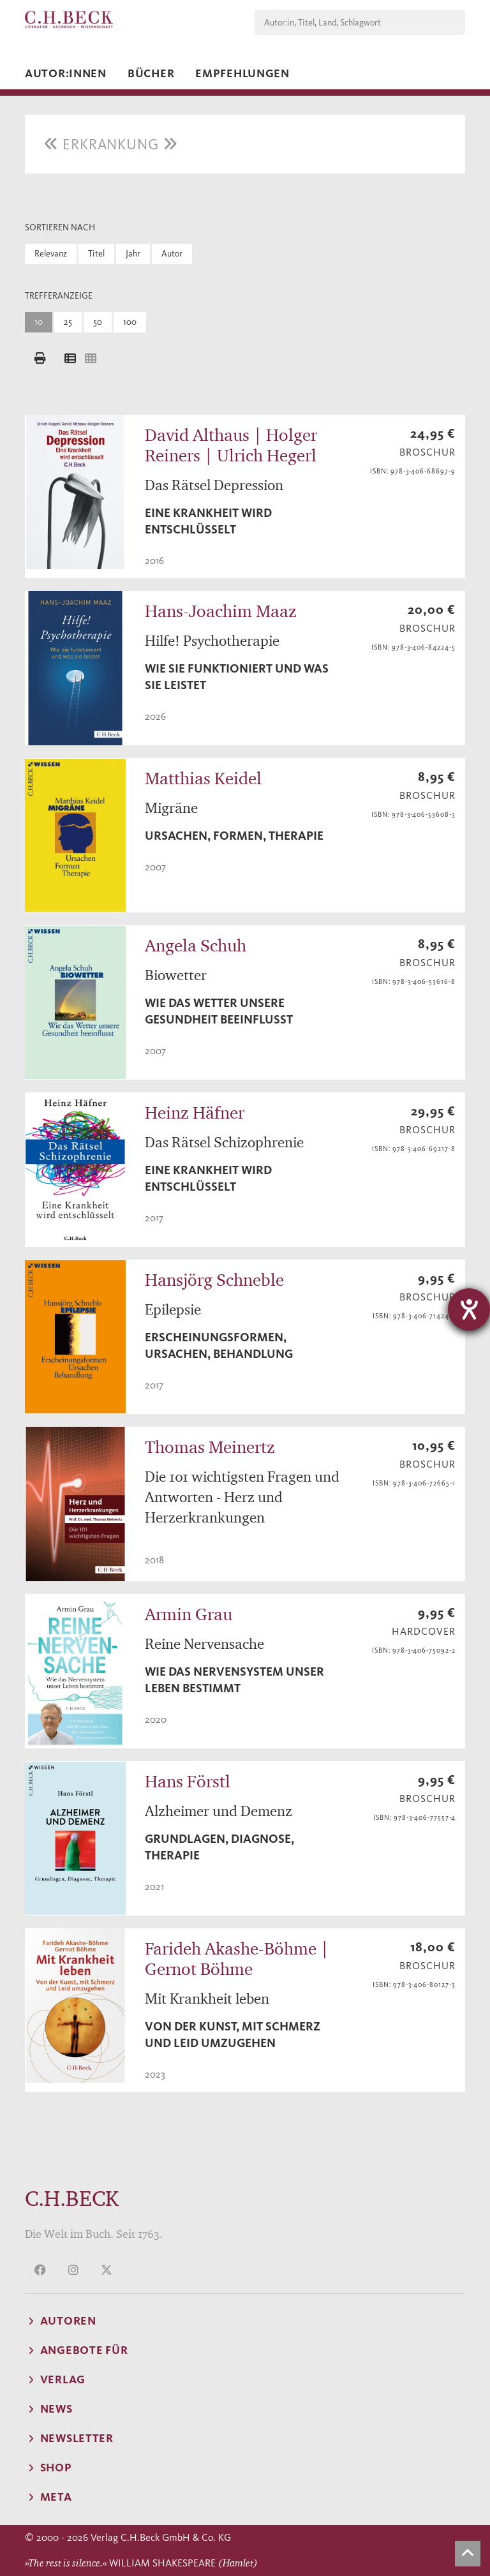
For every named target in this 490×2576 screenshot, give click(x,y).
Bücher (151, 73)
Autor (171, 253)
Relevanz (50, 253)
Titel (96, 253)
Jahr (133, 253)
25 (68, 321)
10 (38, 321)
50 (97, 321)
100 (130, 321)
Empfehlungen (242, 73)
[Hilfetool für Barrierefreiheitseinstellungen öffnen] (469, 1309)
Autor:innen (66, 73)
